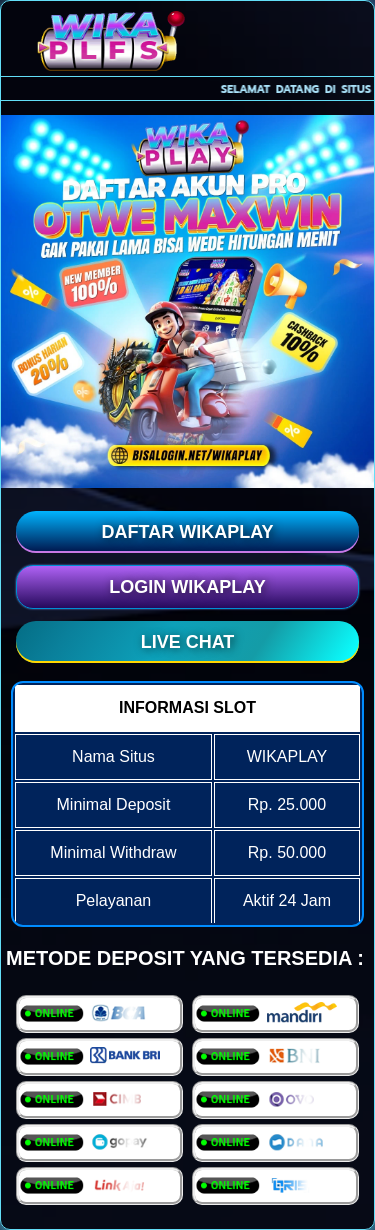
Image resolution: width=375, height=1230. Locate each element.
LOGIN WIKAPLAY (187, 587)
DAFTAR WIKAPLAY (188, 532)
